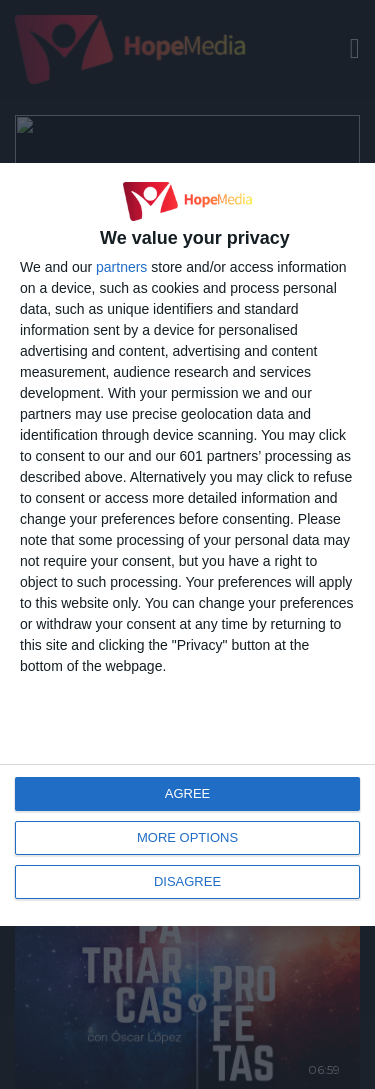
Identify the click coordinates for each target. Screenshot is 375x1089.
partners (121, 267)
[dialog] (187, 544)
